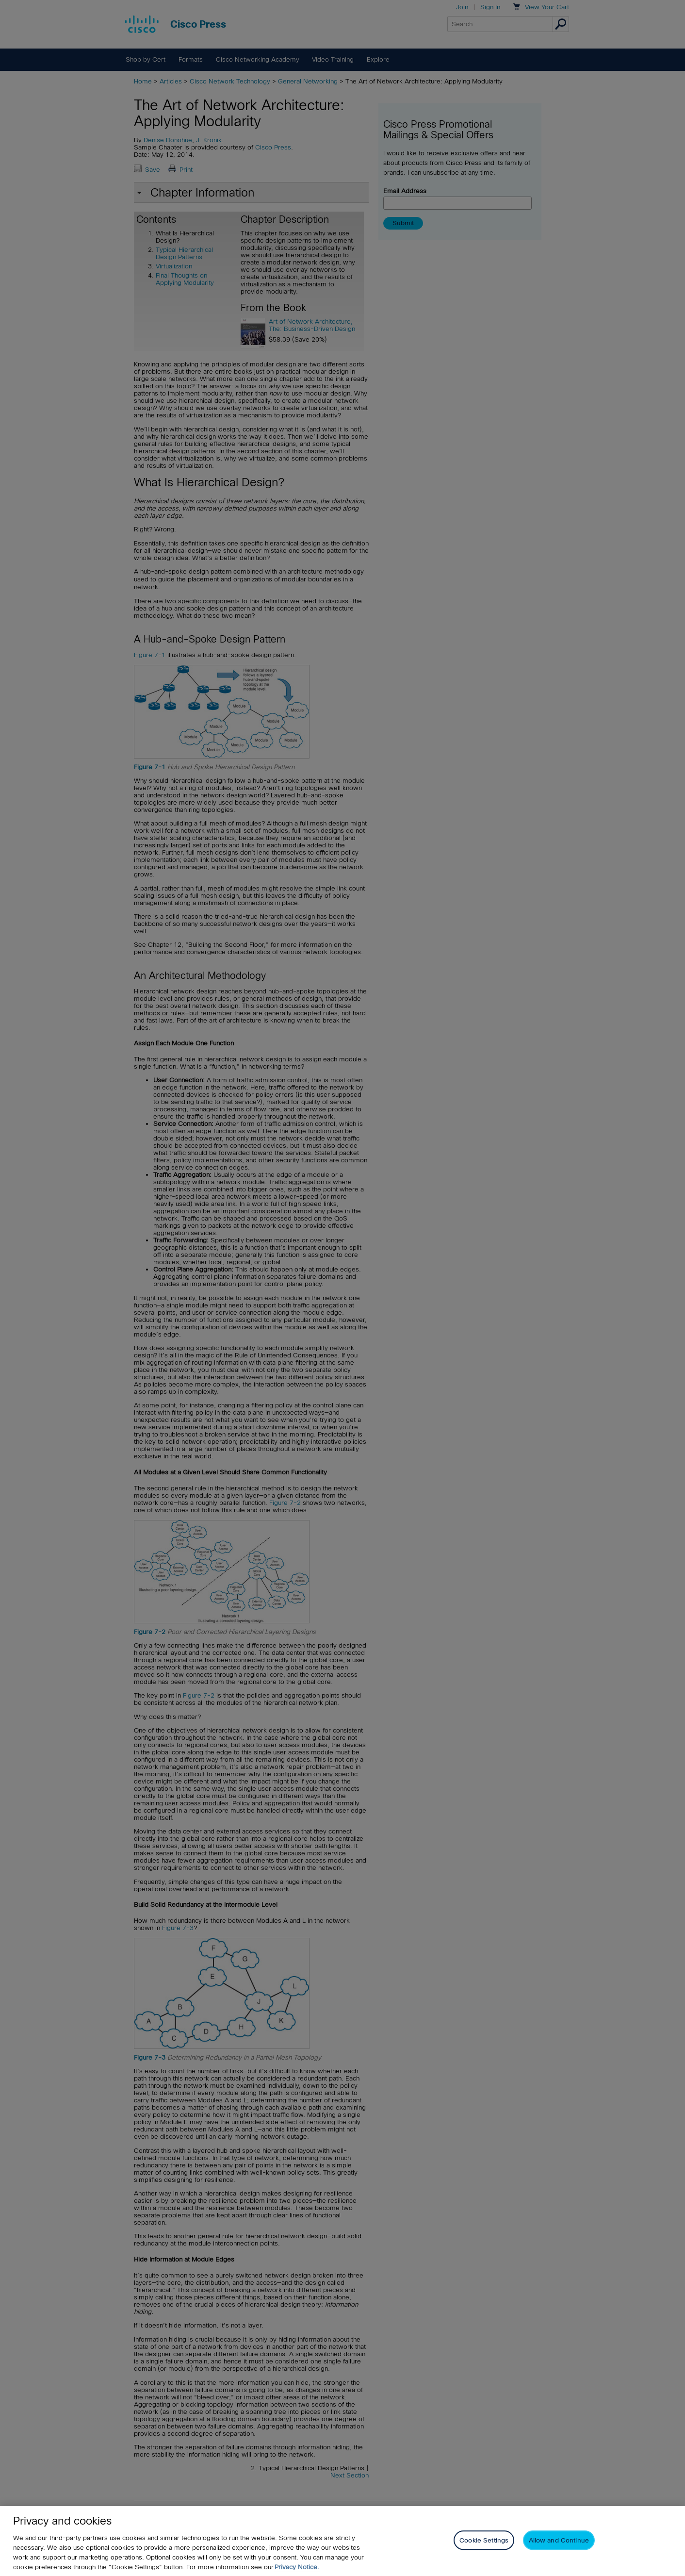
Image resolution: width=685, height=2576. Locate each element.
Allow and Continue (559, 2540)
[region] (342, 2541)
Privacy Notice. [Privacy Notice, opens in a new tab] (297, 2567)
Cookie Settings (483, 2540)
